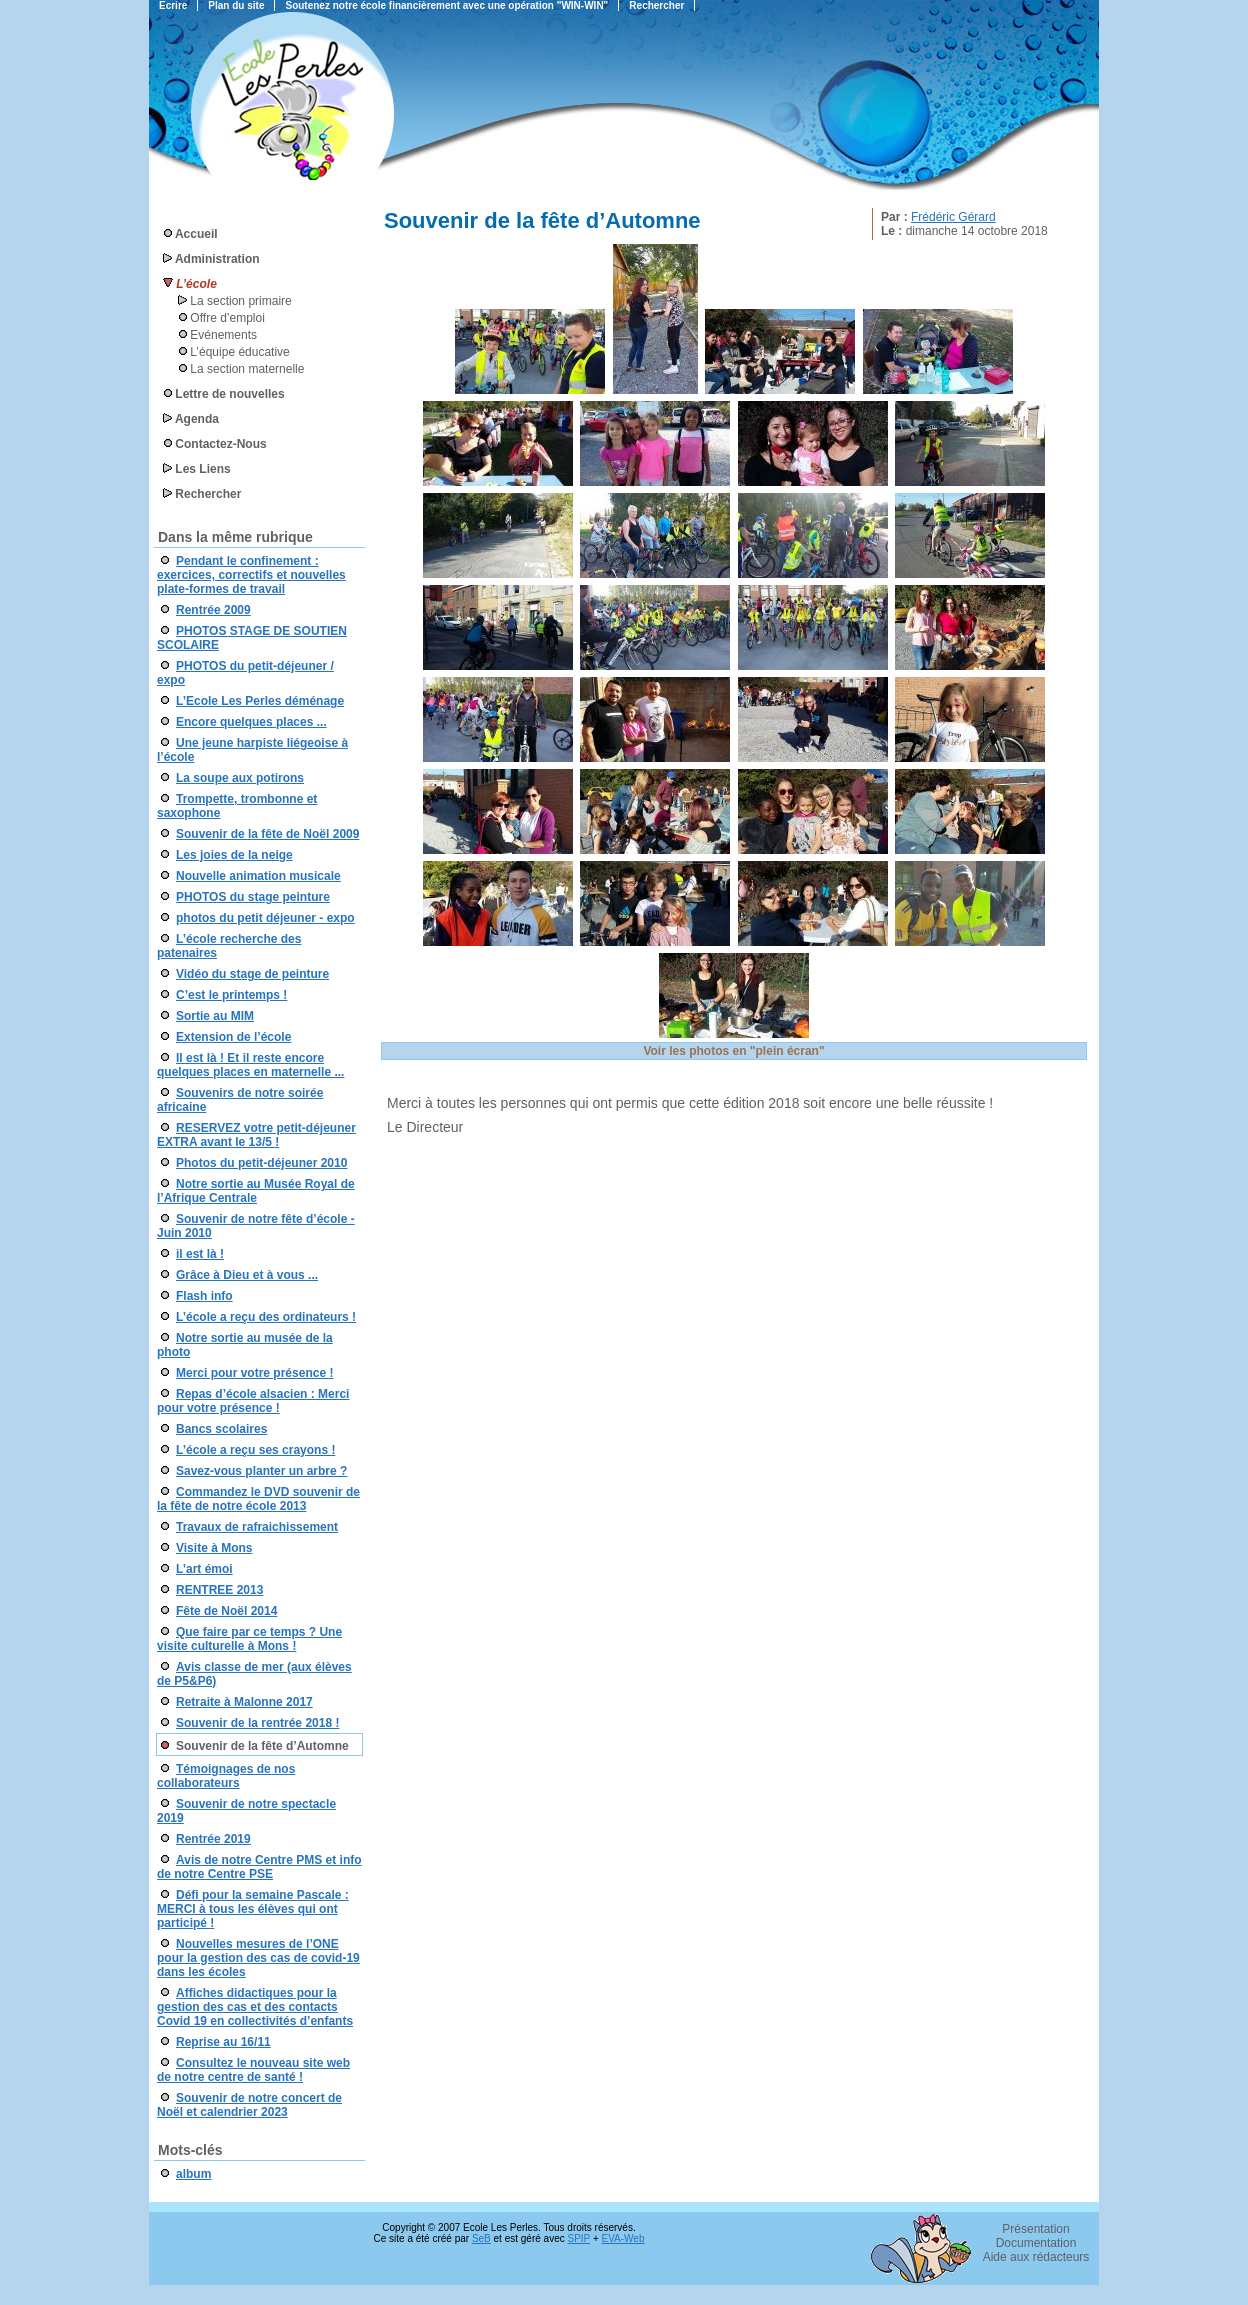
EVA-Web (623, 2238)
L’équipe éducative (239, 352)
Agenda (197, 419)
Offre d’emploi (227, 318)
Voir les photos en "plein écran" (733, 1051)
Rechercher (208, 494)
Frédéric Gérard (953, 217)
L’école (196, 284)
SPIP (579, 2238)
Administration (217, 259)
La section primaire (240, 301)
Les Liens (202, 469)
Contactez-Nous (220, 444)
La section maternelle (247, 369)
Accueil (196, 234)
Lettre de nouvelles (229, 394)
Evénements (223, 335)
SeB (481, 2238)
